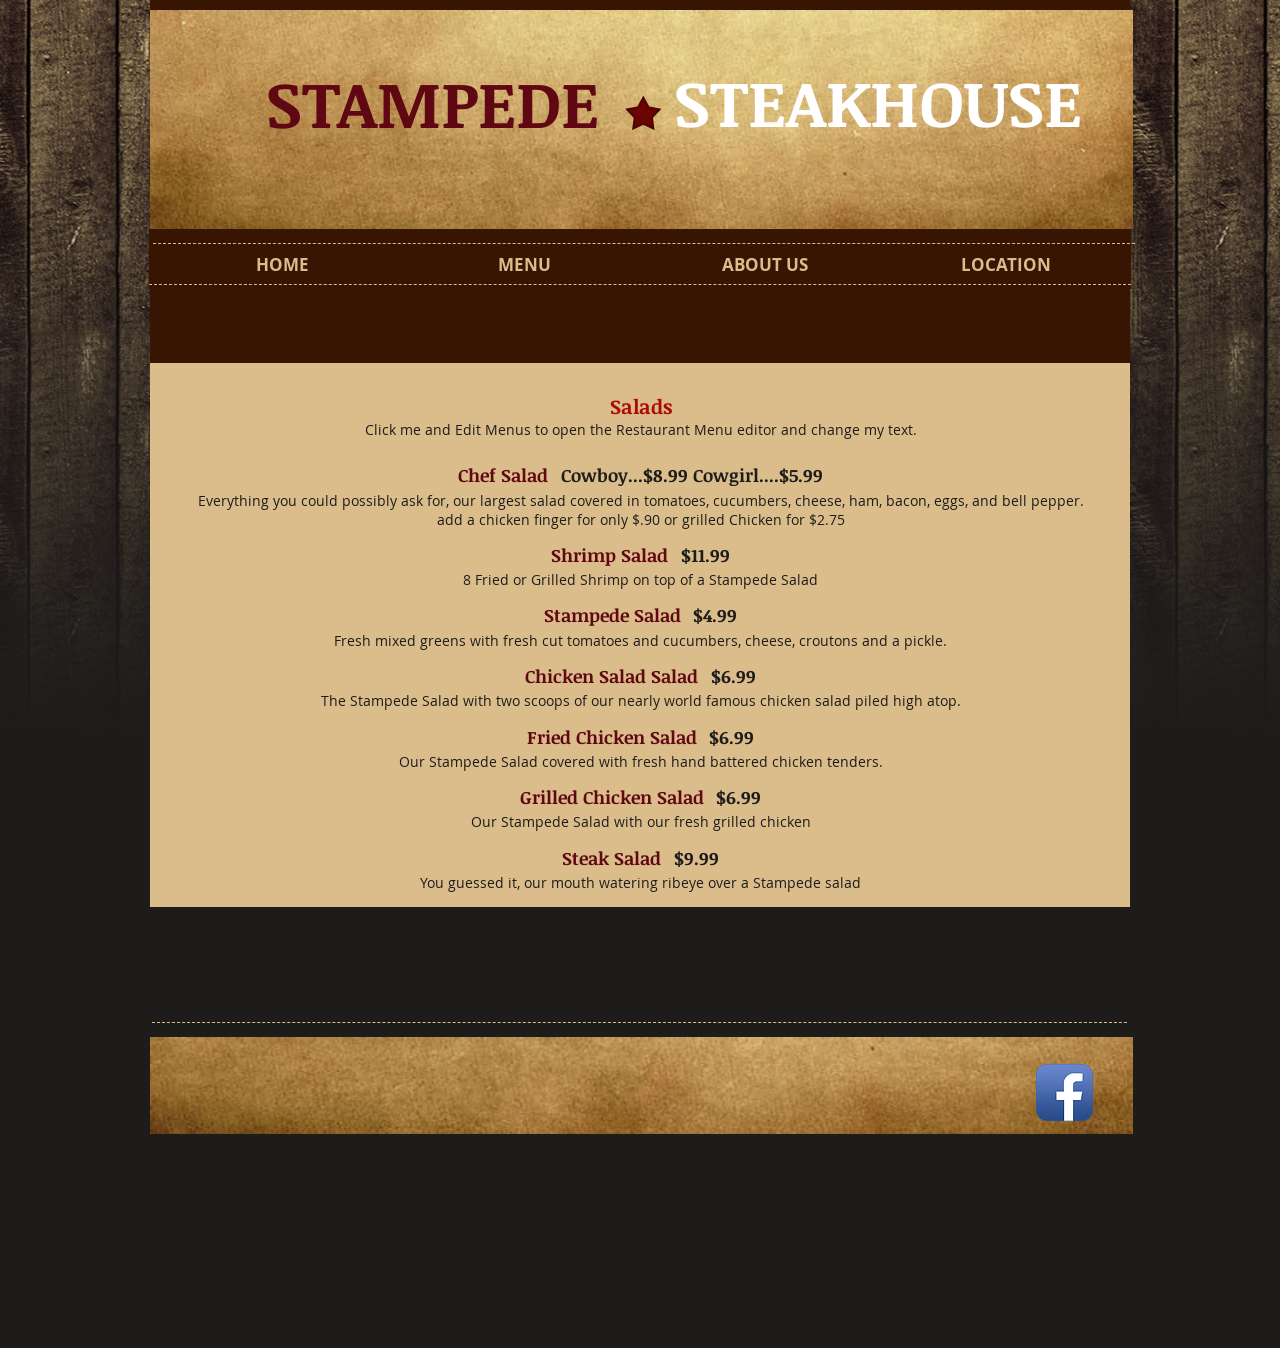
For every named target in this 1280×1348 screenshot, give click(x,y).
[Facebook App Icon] (1064, 1092)
